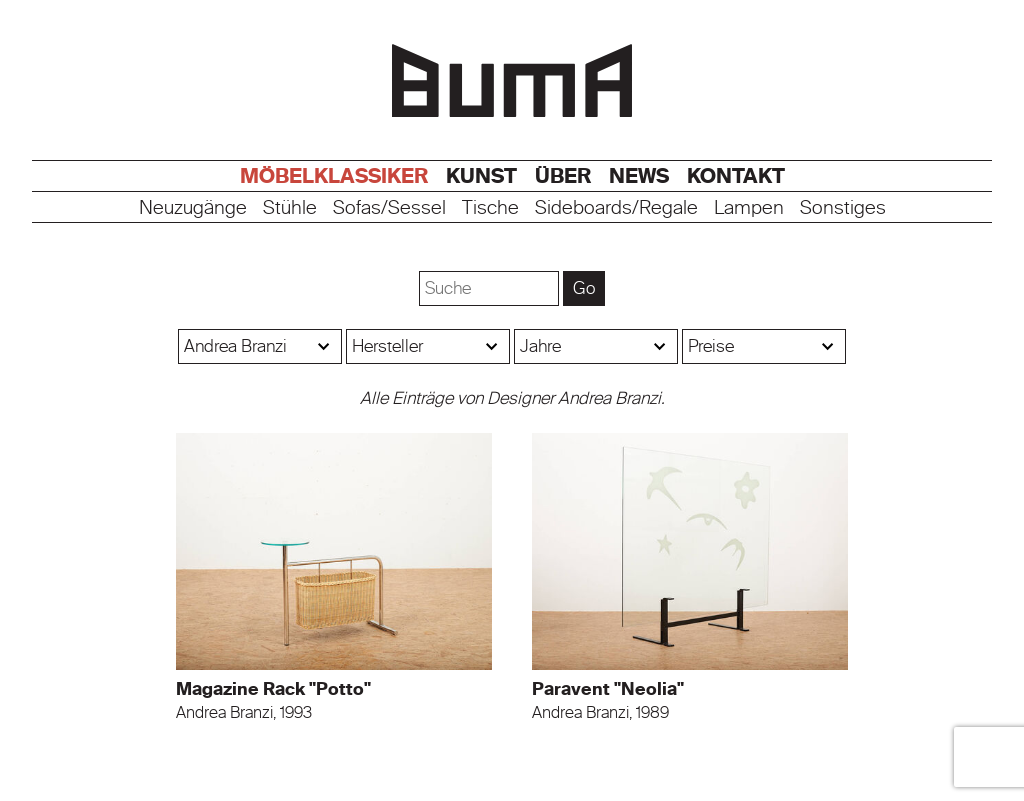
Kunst (481, 176)
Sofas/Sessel (389, 208)
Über (563, 176)
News (639, 176)
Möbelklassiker (334, 176)
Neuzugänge (193, 208)
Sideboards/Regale (616, 208)
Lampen (749, 208)
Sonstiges (843, 208)
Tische (490, 208)
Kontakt (736, 176)
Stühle (290, 208)
